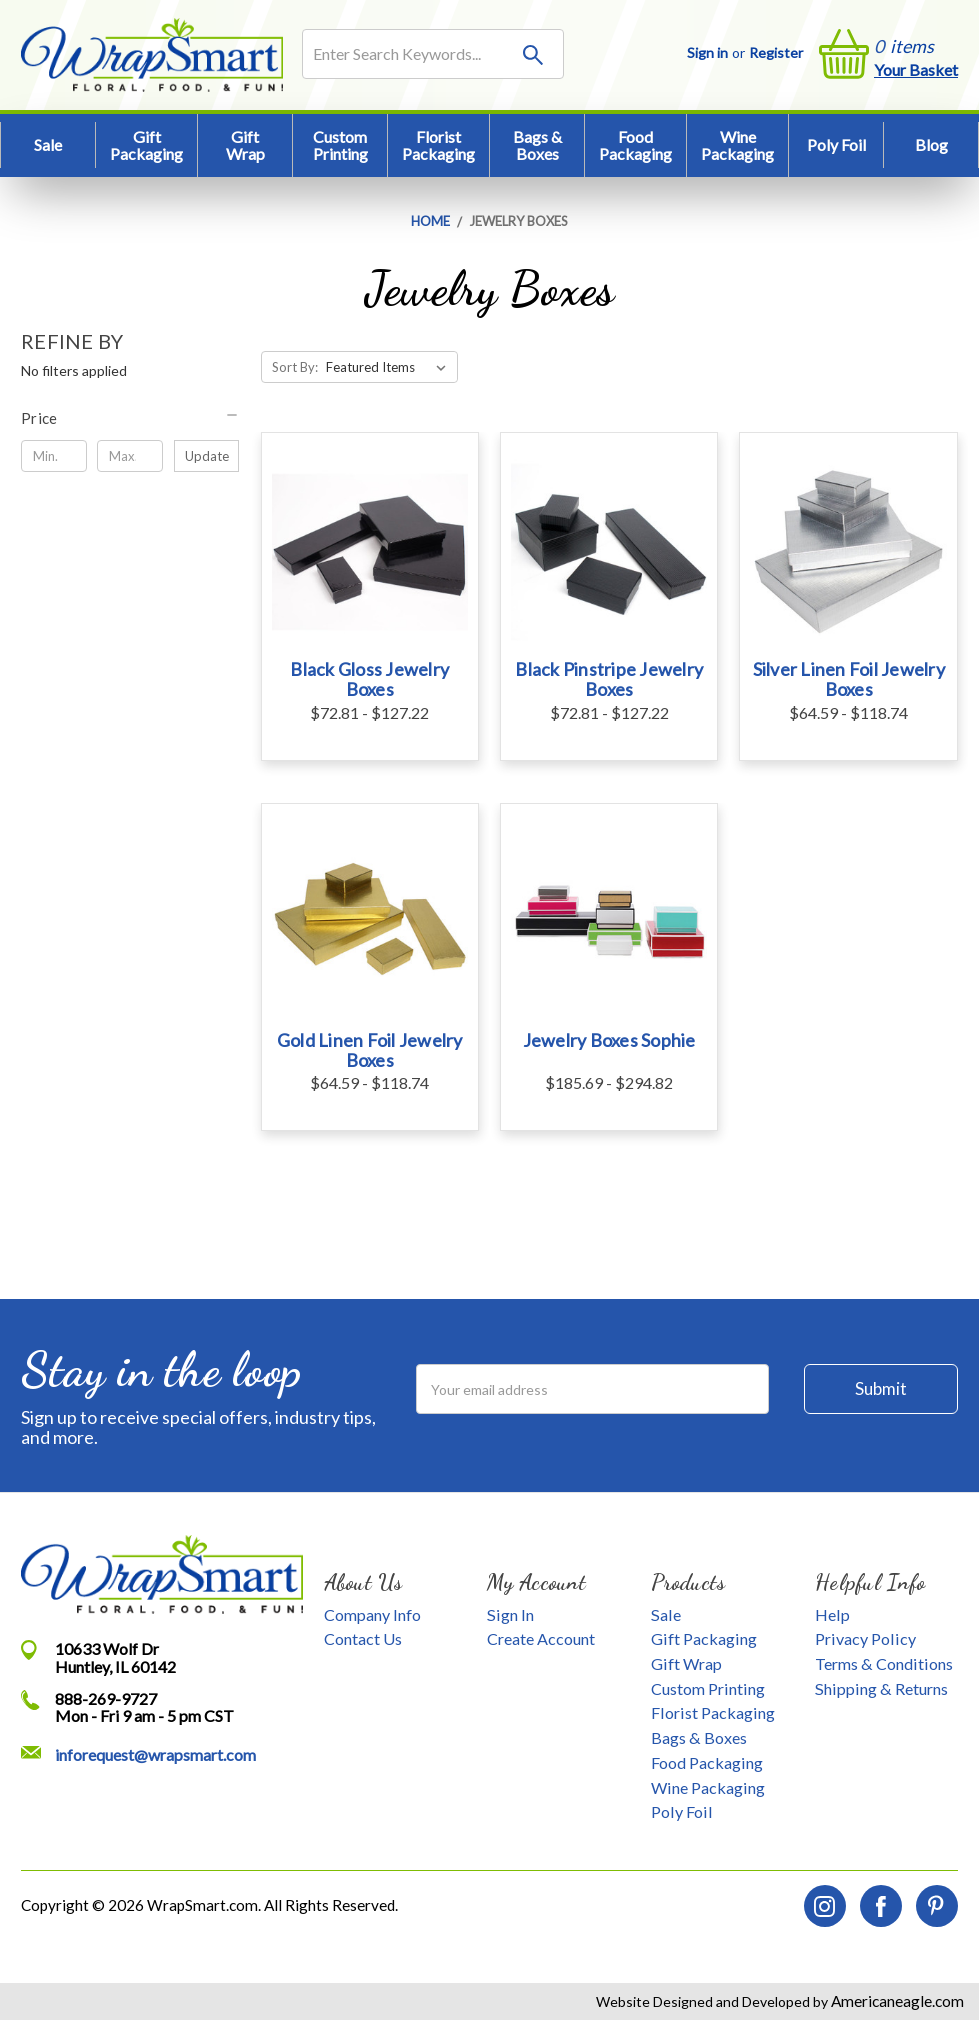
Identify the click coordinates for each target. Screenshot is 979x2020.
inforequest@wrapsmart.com (155, 1754)
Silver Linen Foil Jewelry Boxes (849, 679)
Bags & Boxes (537, 145)
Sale (48, 144)
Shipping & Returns (881, 1688)
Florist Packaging (438, 145)
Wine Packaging (737, 145)
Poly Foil (836, 144)
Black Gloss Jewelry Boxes (369, 679)
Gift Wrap (245, 145)
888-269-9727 (106, 1698)
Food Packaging (635, 145)
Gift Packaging (146, 145)
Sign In (510, 1614)
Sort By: (295, 367)
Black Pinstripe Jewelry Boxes (609, 679)
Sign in (707, 52)
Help (832, 1614)
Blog (931, 144)
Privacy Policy (865, 1638)
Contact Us (363, 1638)
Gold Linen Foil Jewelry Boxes (370, 1050)
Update (207, 456)
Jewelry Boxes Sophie (609, 1040)
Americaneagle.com (896, 2001)
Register (776, 52)
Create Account (541, 1638)
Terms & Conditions (884, 1663)
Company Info (372, 1614)
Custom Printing (340, 145)
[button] (130, 418)
